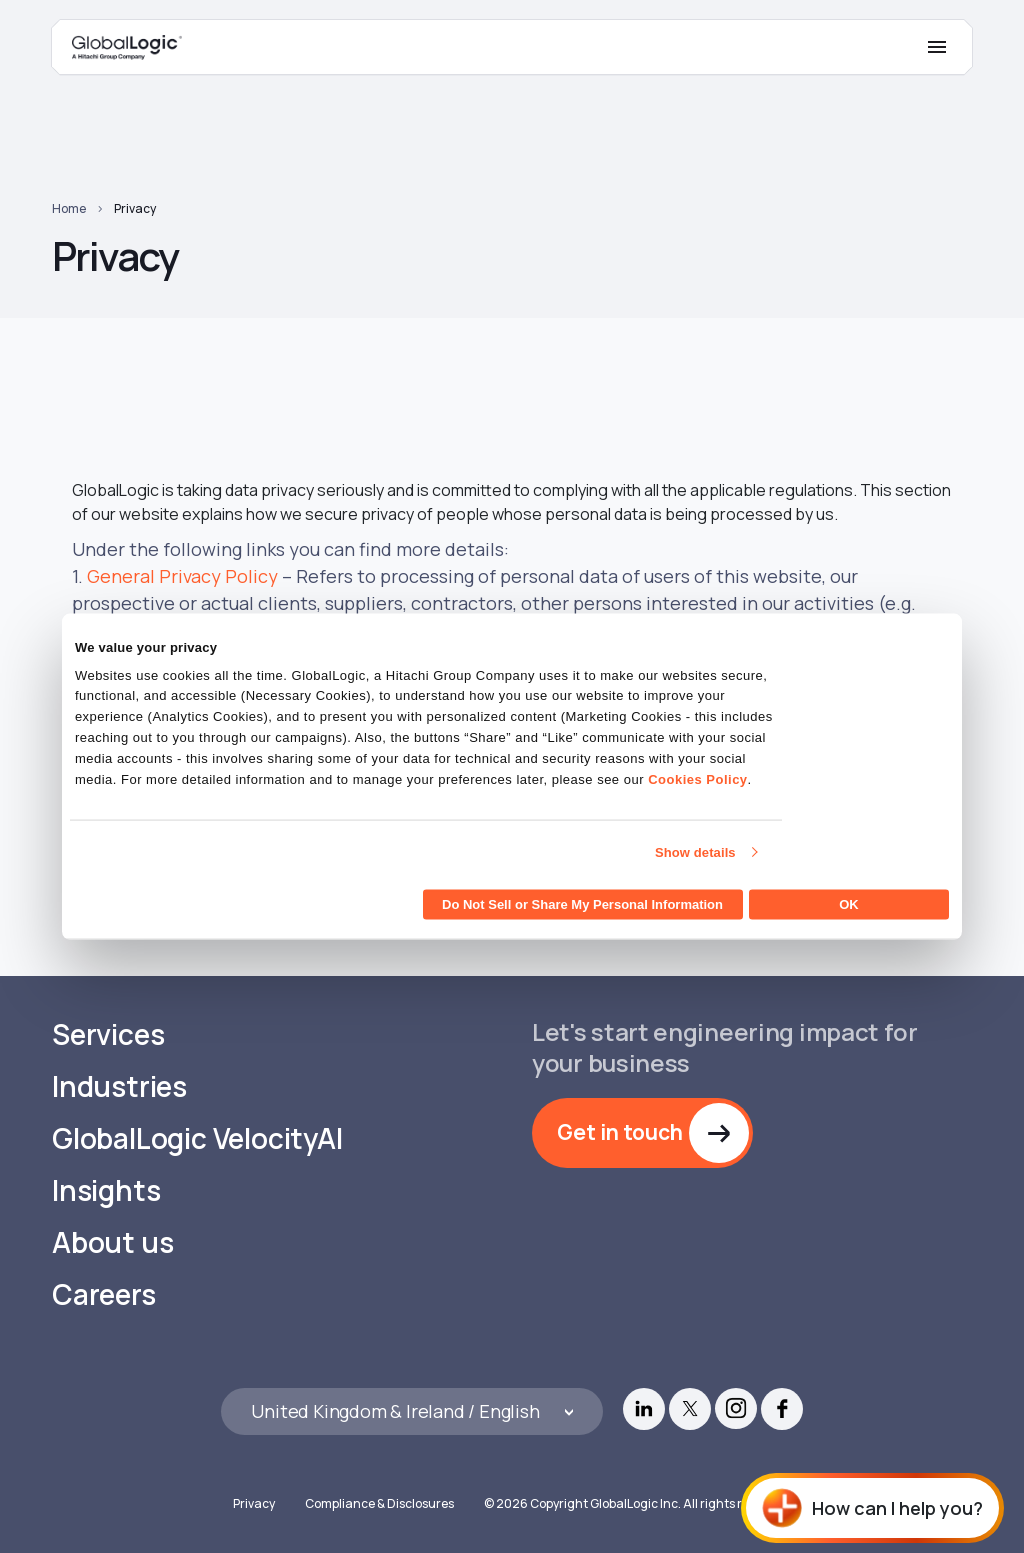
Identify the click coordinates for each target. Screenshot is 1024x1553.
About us (112, 1242)
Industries (119, 1086)
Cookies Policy (697, 778)
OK (849, 904)
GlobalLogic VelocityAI (197, 1138)
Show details (695, 851)
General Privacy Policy (182, 576)
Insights (106, 1190)
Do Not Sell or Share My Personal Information (582, 904)
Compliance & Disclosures (379, 1503)
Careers (104, 1294)
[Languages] (411, 1411)
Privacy (135, 208)
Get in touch (620, 1132)
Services (108, 1034)
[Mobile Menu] (937, 47)
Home (69, 208)
